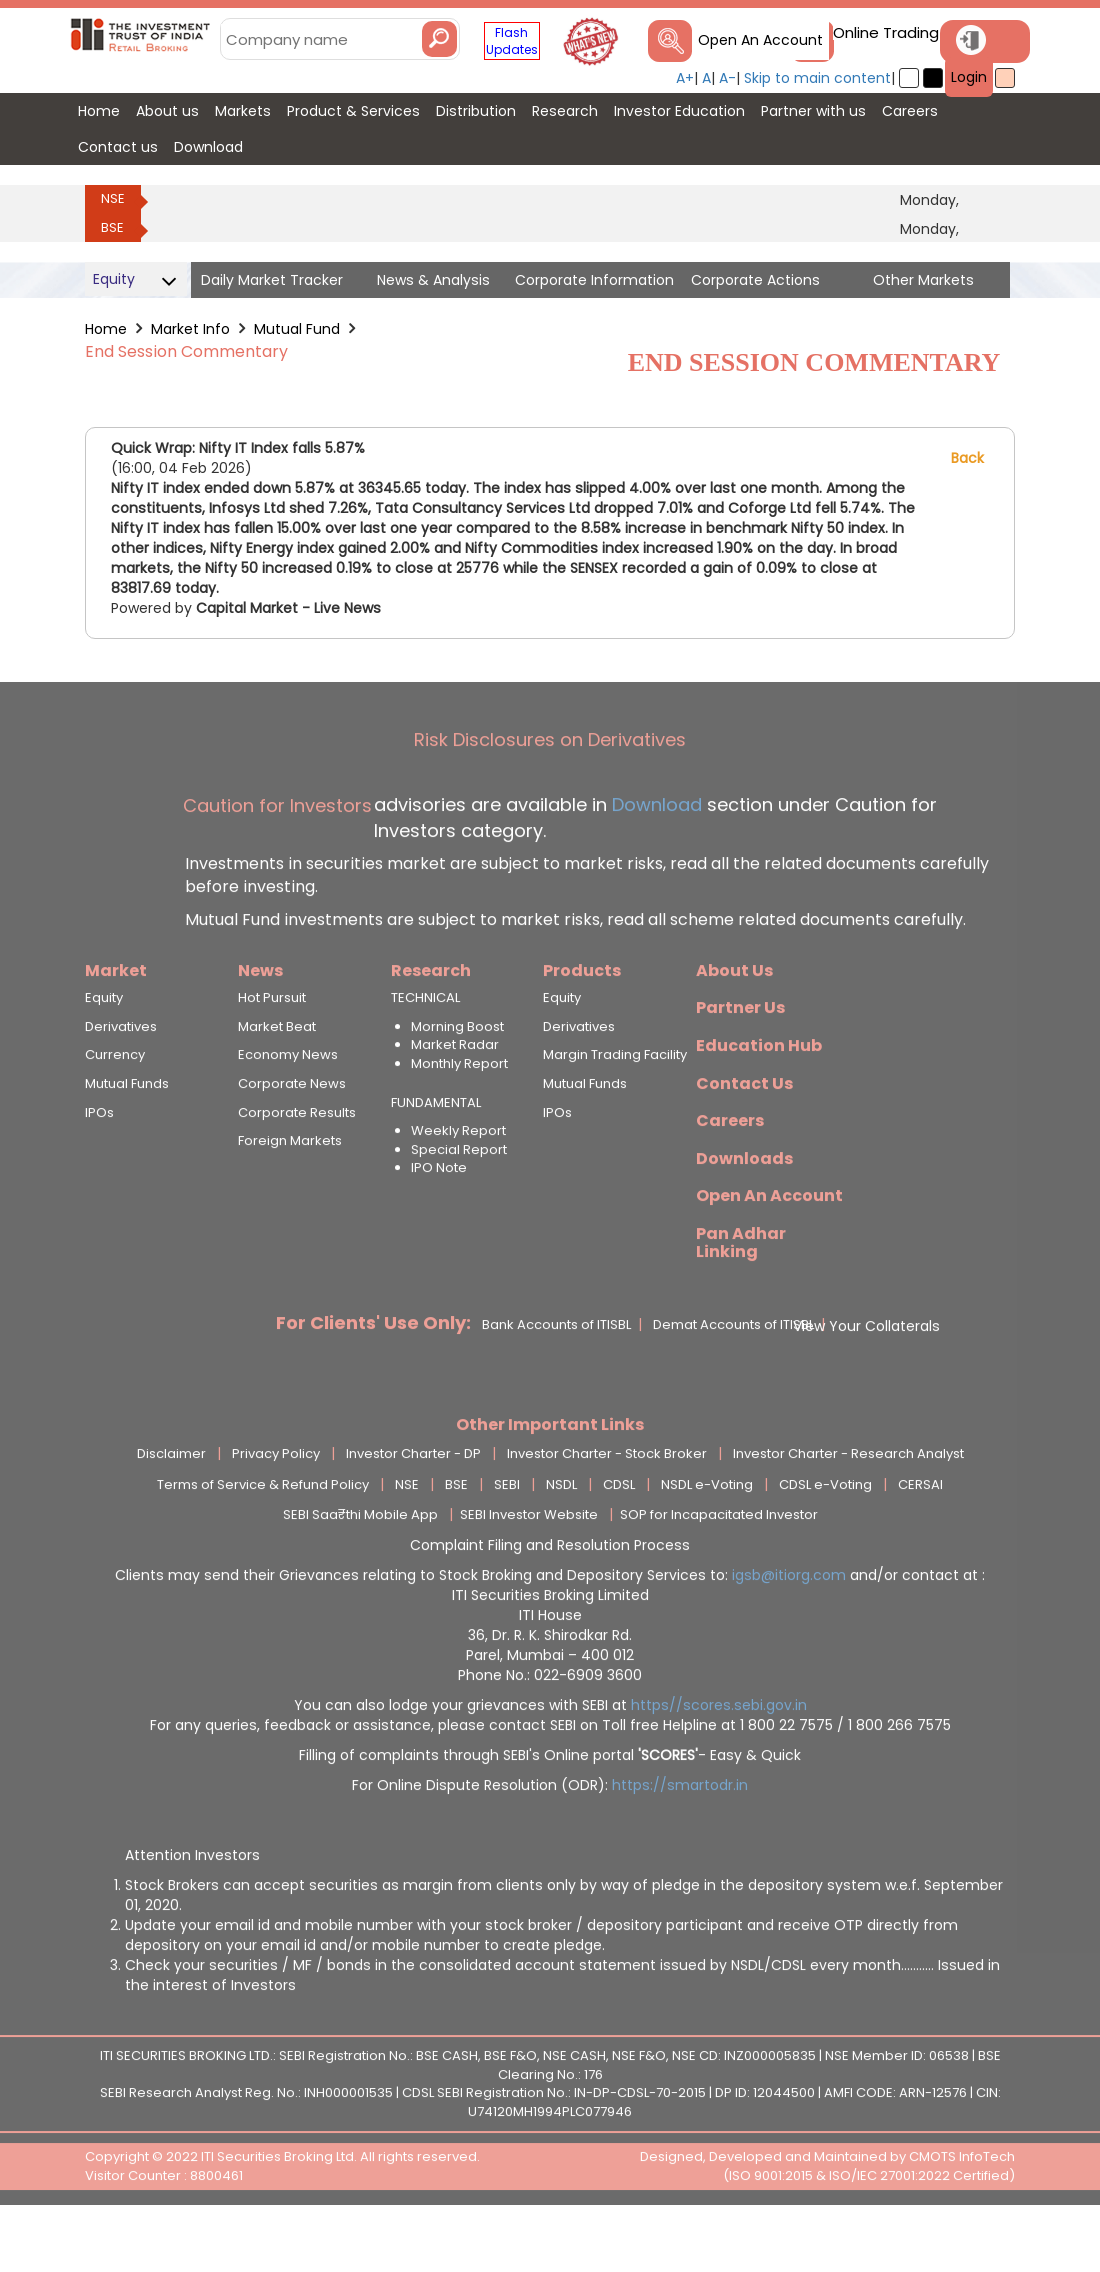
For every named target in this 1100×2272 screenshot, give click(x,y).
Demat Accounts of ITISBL (733, 1377)
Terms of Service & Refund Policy (263, 1536)
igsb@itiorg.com (791, 1627)
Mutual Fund (297, 329)
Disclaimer (171, 1506)
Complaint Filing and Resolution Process (550, 1597)
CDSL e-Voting (825, 1536)
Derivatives (121, 1078)
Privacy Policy (276, 1506)
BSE (112, 227)
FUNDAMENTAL (436, 1154)
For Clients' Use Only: (373, 1374)
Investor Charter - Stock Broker (607, 1506)
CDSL (619, 1536)
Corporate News (292, 1136)
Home (106, 329)
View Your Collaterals (866, 1377)
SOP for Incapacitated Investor (719, 1567)
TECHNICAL (425, 1050)
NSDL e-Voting (707, 1536)
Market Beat (277, 1078)
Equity (104, 1050)
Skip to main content (817, 78)
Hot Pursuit (272, 1050)
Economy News (288, 1107)
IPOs (99, 1164)
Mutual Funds (127, 1136)
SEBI (507, 1536)
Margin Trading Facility (615, 1107)
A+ (685, 78)
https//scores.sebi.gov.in (719, 1757)
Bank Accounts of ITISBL (556, 1377)
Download (654, 855)
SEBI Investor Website (529, 1567)
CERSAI (920, 1536)
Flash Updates (512, 41)
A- (727, 78)
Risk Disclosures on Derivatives (550, 791)
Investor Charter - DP (413, 1506)
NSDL (561, 1536)
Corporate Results (297, 1164)
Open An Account (760, 40)
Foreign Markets (290, 1193)
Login (969, 77)
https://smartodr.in (680, 1837)
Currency (115, 1107)
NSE (113, 198)
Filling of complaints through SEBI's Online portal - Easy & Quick (550, 1807)
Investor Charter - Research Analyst (848, 1506)
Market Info (190, 329)
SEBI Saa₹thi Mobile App (360, 1567)
